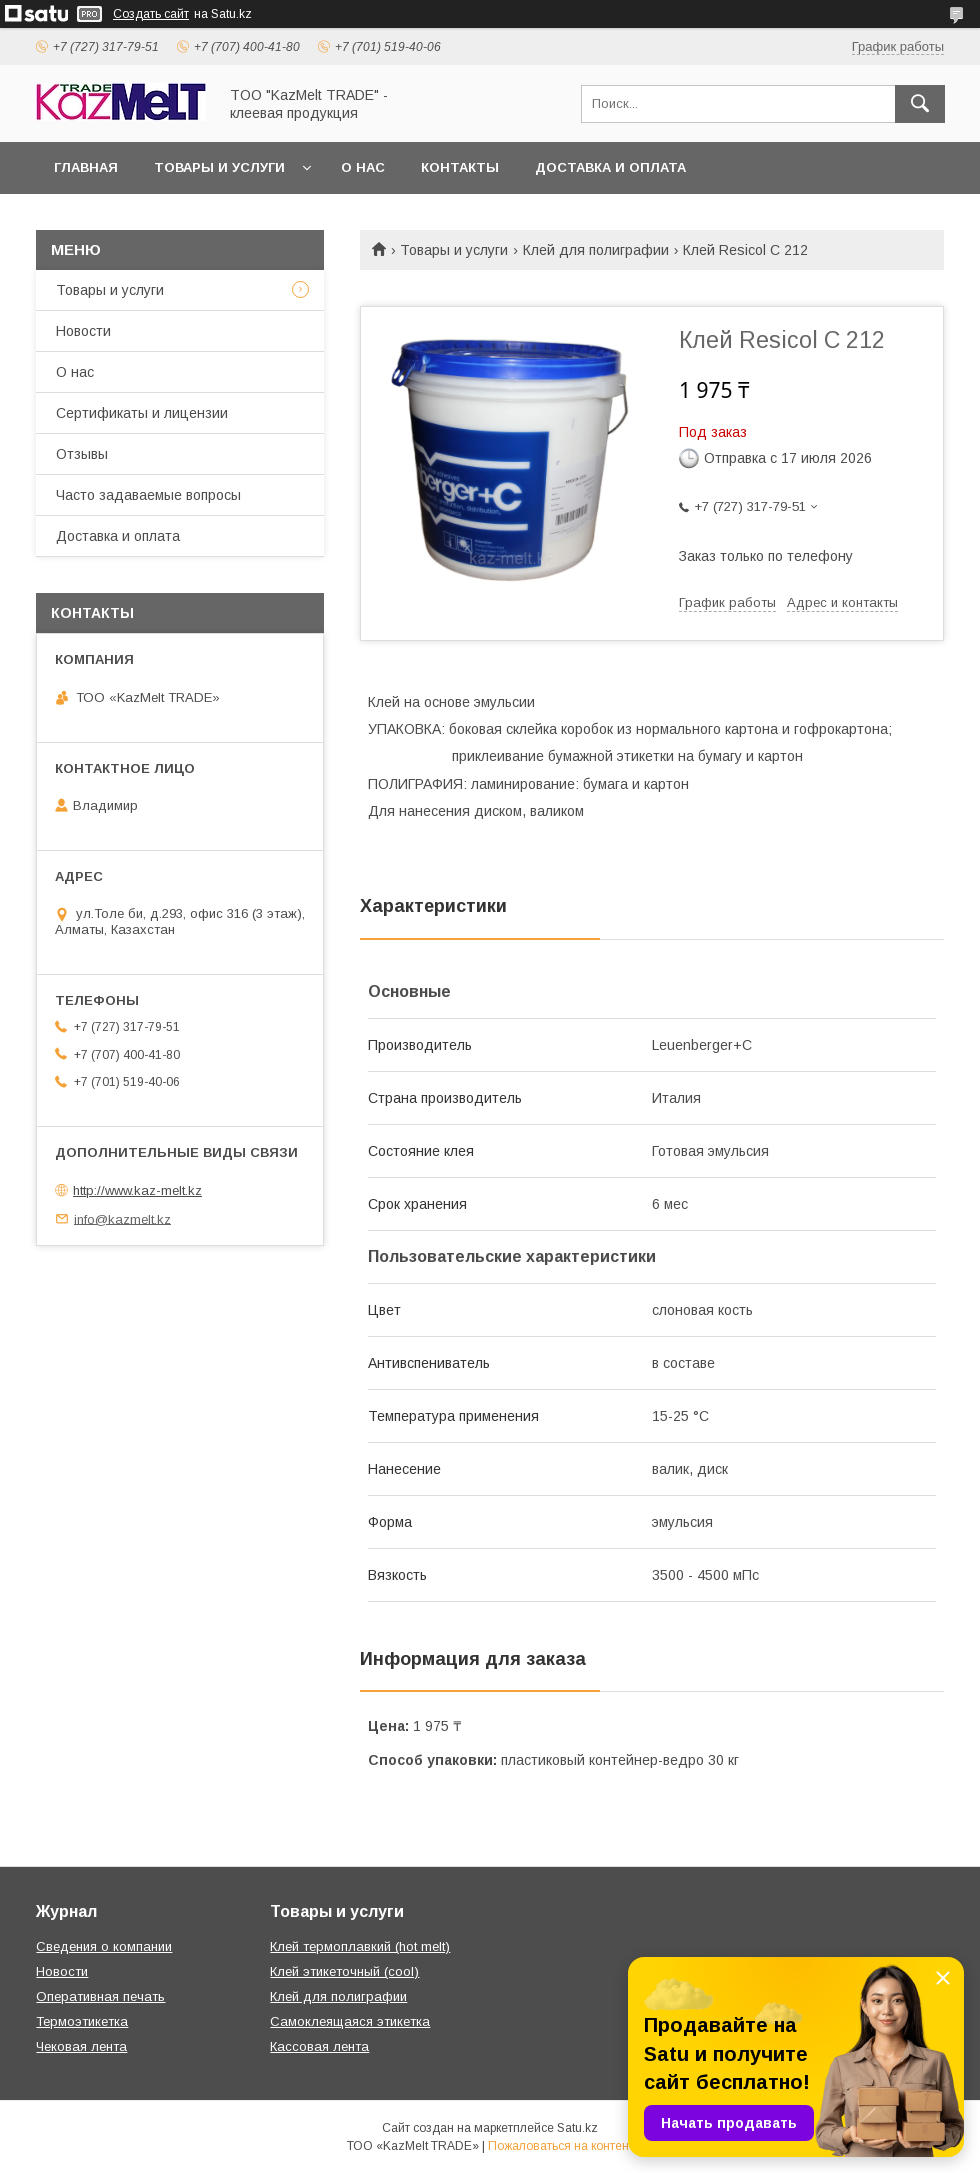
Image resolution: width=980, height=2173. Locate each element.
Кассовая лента (319, 2046)
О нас (363, 167)
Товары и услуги (219, 167)
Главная (86, 167)
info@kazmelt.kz (122, 1218)
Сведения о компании (104, 1946)
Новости (83, 331)
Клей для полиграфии (596, 250)
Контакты (460, 167)
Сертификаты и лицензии (142, 413)
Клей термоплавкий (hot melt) (360, 1946)
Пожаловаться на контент (561, 2146)
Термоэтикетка (82, 2021)
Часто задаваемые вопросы (148, 495)
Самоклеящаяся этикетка (350, 2021)
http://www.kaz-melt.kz (137, 1190)
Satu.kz (577, 2128)
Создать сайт (151, 14)
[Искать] (920, 104)
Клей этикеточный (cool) (344, 1971)
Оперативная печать (100, 1996)
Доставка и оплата (610, 167)
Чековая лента (81, 2046)
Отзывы (82, 454)
